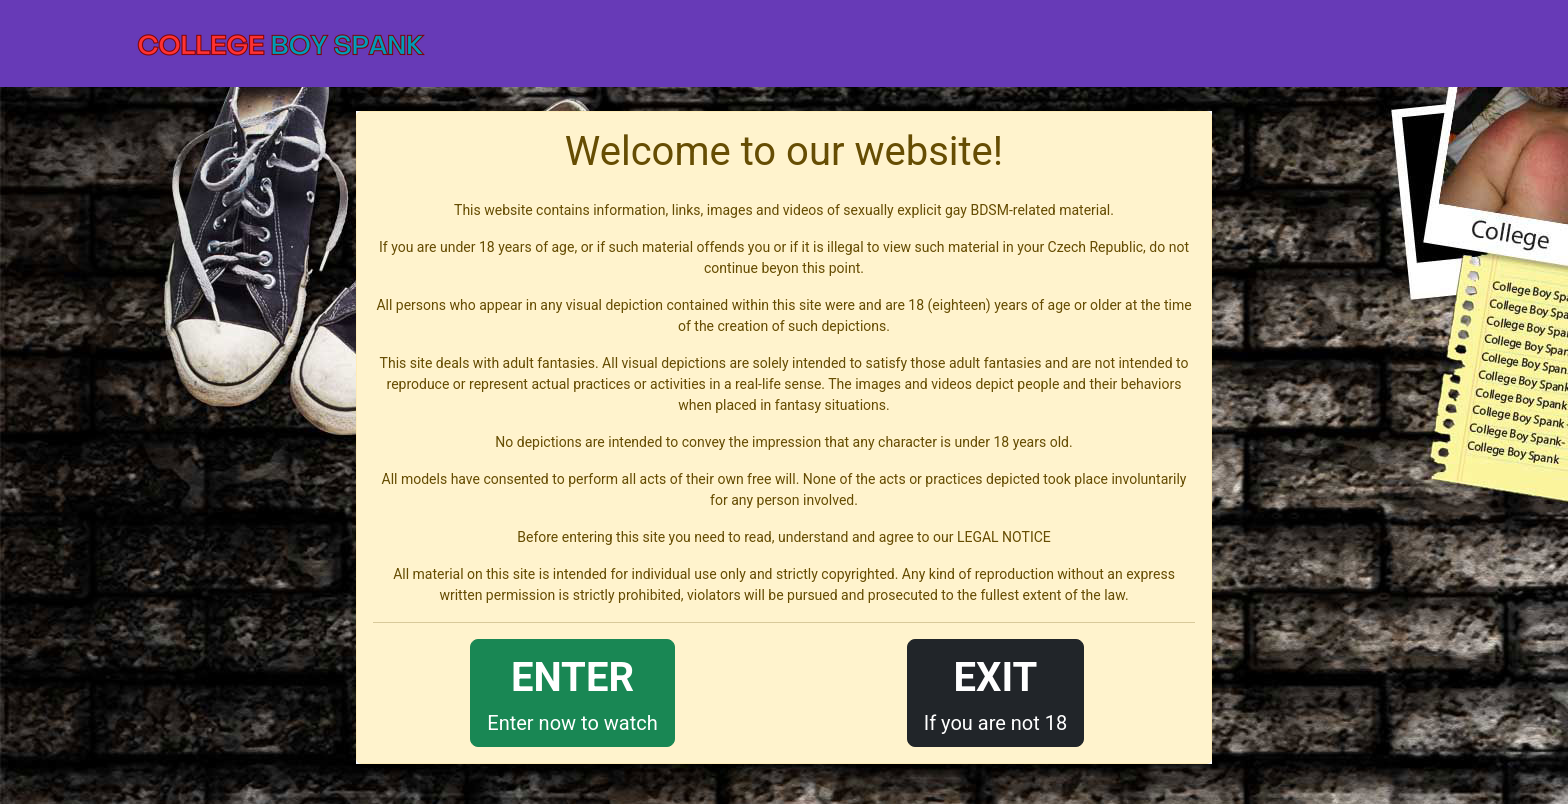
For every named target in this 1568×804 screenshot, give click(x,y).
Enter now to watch (572, 691)
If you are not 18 (996, 691)
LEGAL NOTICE (1004, 537)
